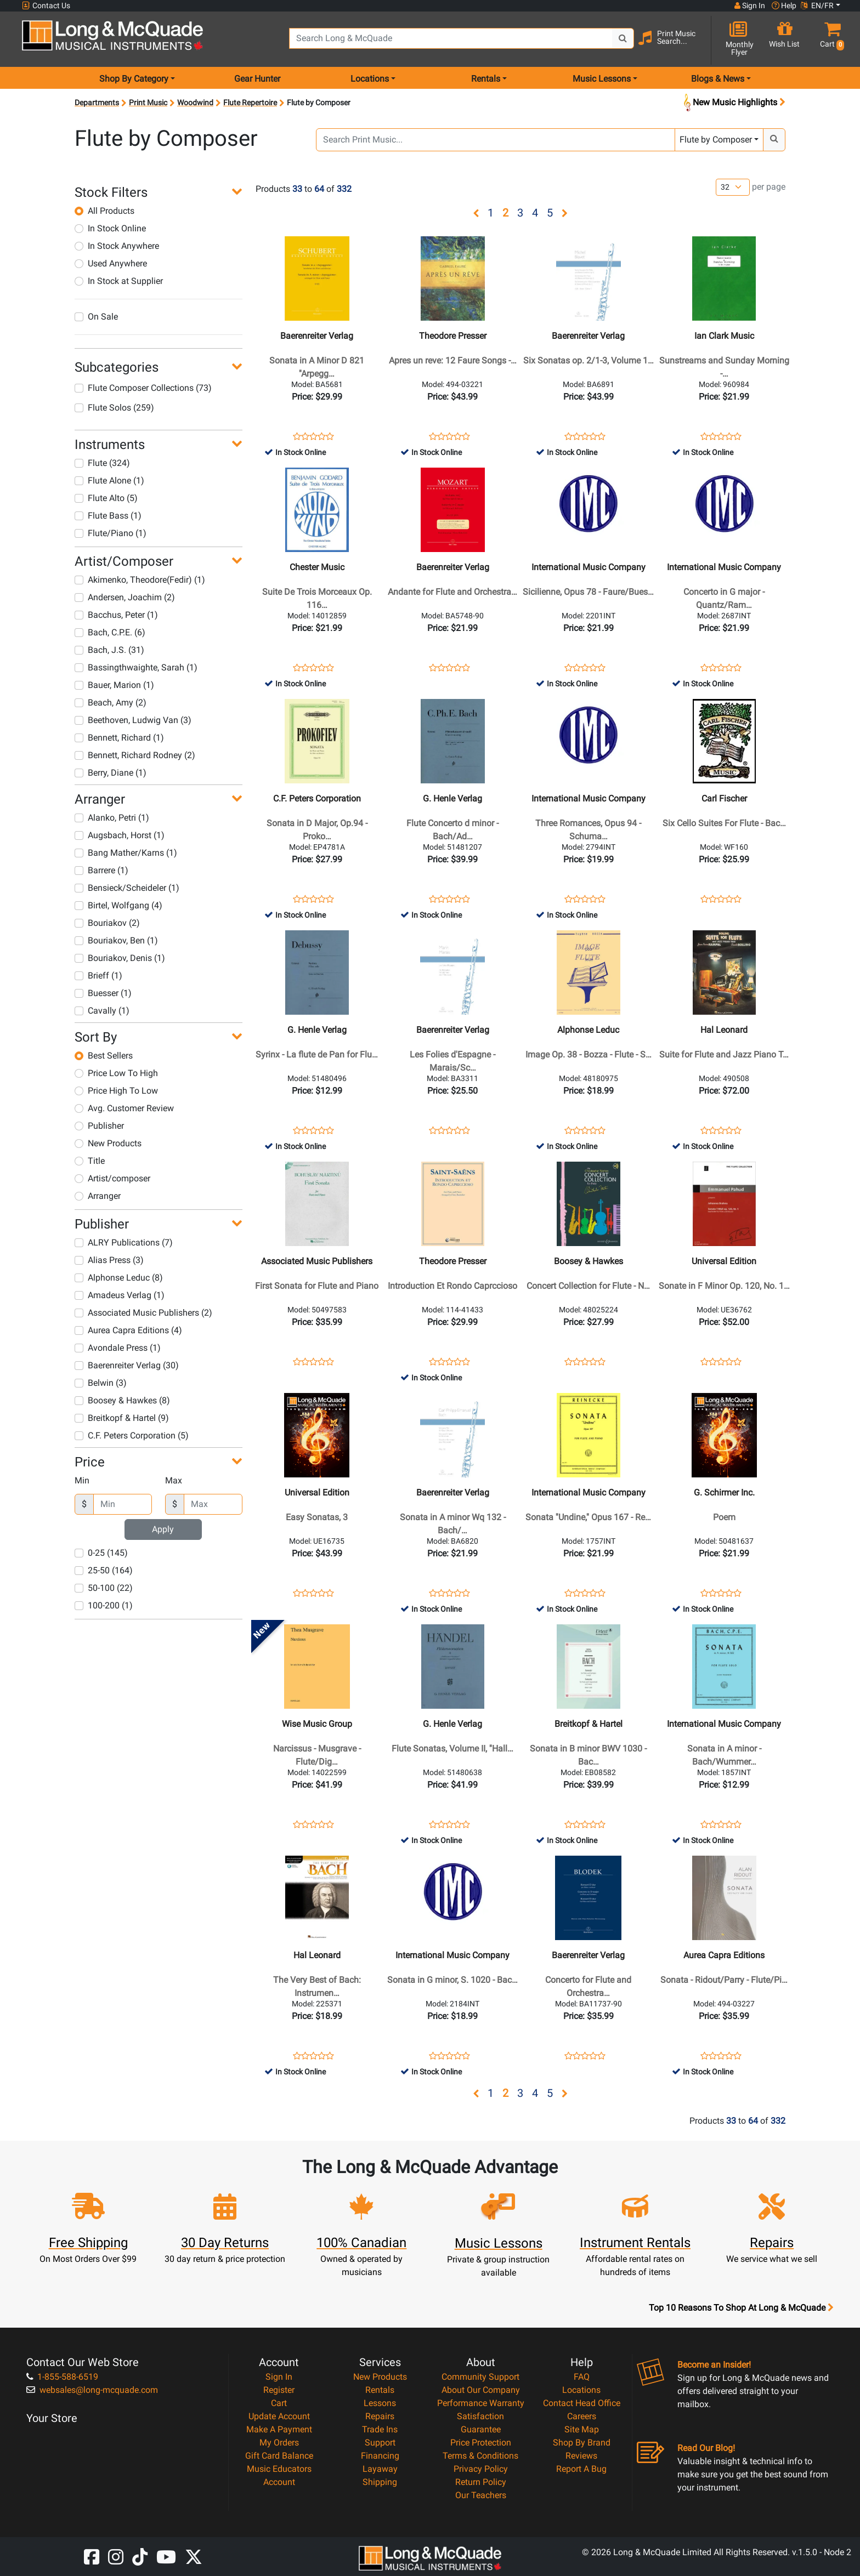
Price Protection (480, 2442)
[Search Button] (623, 38)
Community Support (480, 2377)
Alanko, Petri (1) (112, 817)
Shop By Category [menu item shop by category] (133, 78)
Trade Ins (380, 2429)
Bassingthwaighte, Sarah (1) (136, 667)
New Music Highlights (733, 102)
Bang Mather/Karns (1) (126, 853)
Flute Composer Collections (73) (143, 388)
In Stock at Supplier (119, 281)
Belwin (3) (101, 1383)
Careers (581, 2416)
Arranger (98, 1196)
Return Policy (480, 2482)
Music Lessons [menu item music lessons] (602, 78)
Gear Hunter (257, 78)
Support (380, 2442)
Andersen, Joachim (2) (125, 597)
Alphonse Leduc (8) (119, 1277)
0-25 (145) (101, 1553)
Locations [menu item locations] (369, 78)
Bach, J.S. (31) (109, 650)
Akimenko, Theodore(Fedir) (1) (140, 580)
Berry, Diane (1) (110, 772)
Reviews (581, 2455)
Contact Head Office (581, 2403)
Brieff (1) (98, 975)
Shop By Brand (581, 2442)
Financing (380, 2455)
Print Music (148, 102)
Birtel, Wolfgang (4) (118, 905)
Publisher (99, 1126)
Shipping (380, 2482)
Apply (163, 1529)
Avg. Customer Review (124, 1108)
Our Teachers (480, 2495)
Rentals (379, 2390)
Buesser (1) (103, 993)
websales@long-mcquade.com (92, 2390)
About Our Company (481, 2390)
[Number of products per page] (733, 187)
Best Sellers (104, 1055)
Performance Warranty (480, 2403)
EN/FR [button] (817, 5)
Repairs (379, 2416)
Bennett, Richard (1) (119, 737)
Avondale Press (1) (118, 1348)
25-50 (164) (104, 1570)
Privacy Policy (481, 2469)
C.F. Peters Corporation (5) (132, 1435)
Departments (97, 102)
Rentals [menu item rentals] (485, 78)
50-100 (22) (104, 1588)
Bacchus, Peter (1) (116, 615)
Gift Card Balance (279, 2455)
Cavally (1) (102, 1010)
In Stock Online (110, 228)
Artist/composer (112, 1178)
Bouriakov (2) (107, 923)
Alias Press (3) (109, 1260)
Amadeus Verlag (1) (120, 1295)
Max (173, 1480)
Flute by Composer (716, 139)
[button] (829, 39)
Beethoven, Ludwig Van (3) (133, 720)
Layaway (380, 2469)
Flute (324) (102, 463)
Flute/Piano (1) (110, 533)
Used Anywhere (111, 263)
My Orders (279, 2442)
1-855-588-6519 (62, 2377)
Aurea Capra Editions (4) (128, 1330)
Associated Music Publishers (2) (143, 1312)
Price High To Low (116, 1090)
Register (279, 2390)
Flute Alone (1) (109, 480)
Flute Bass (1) (108, 515)
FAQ (582, 2377)
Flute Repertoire (250, 102)
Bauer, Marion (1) (114, 685)
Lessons (380, 2403)
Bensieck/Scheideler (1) (127, 888)
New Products (108, 1143)
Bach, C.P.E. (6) (110, 632)
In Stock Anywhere (117, 246)
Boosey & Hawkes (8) (122, 1400)
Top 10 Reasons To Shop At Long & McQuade (741, 2308)
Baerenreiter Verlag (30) (127, 1365)
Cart (279, 2403)
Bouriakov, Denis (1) (120, 958)
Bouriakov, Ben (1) (116, 940)
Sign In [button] (749, 5)
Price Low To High (116, 1073)
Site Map (581, 2429)
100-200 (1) (104, 1605)
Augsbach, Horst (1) (120, 835)
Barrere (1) (101, 870)
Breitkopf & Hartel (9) (122, 1418)
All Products (104, 211)
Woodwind (195, 102)
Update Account (279, 2416)
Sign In (278, 2377)
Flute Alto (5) (106, 498)
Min (82, 1480)
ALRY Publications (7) (124, 1242)
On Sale (96, 316)
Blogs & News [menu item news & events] (717, 78)
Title (90, 1161)
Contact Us (46, 5)
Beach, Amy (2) (110, 702)
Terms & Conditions (480, 2455)
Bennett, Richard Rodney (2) (135, 755)
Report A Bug (581, 2469)
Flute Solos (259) (114, 407)
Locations (581, 2390)
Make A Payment (279, 2429)
